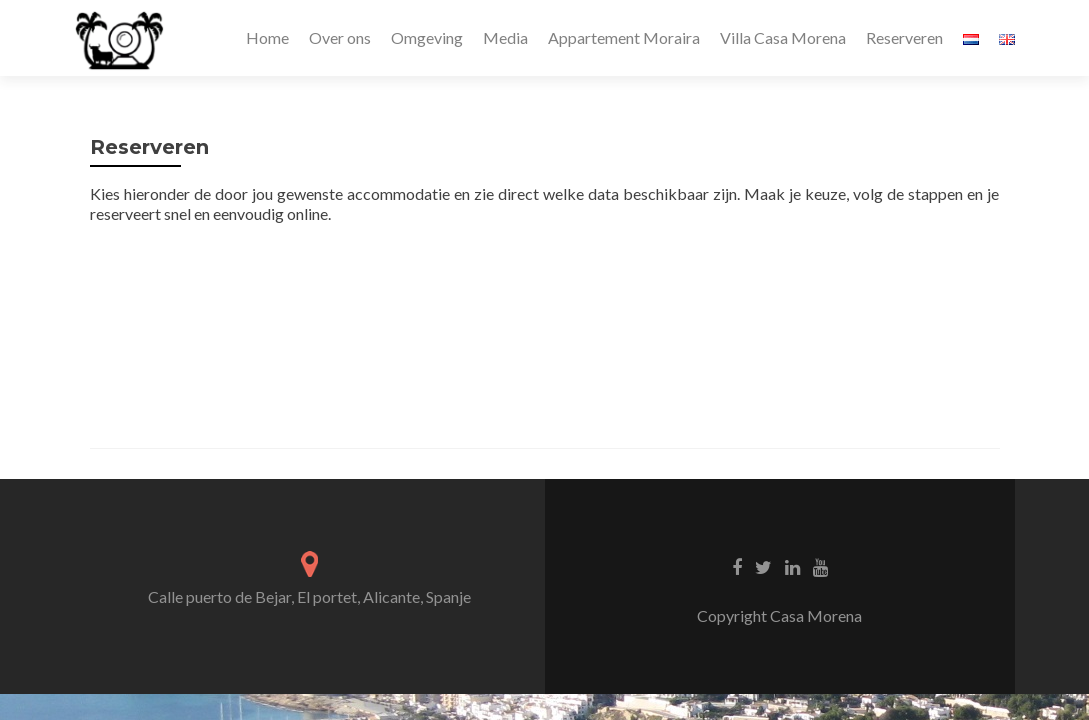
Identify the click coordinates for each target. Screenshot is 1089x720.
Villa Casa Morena (783, 37)
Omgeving (427, 37)
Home (267, 37)
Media (505, 37)
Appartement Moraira (624, 37)
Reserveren (904, 37)
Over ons (340, 37)
